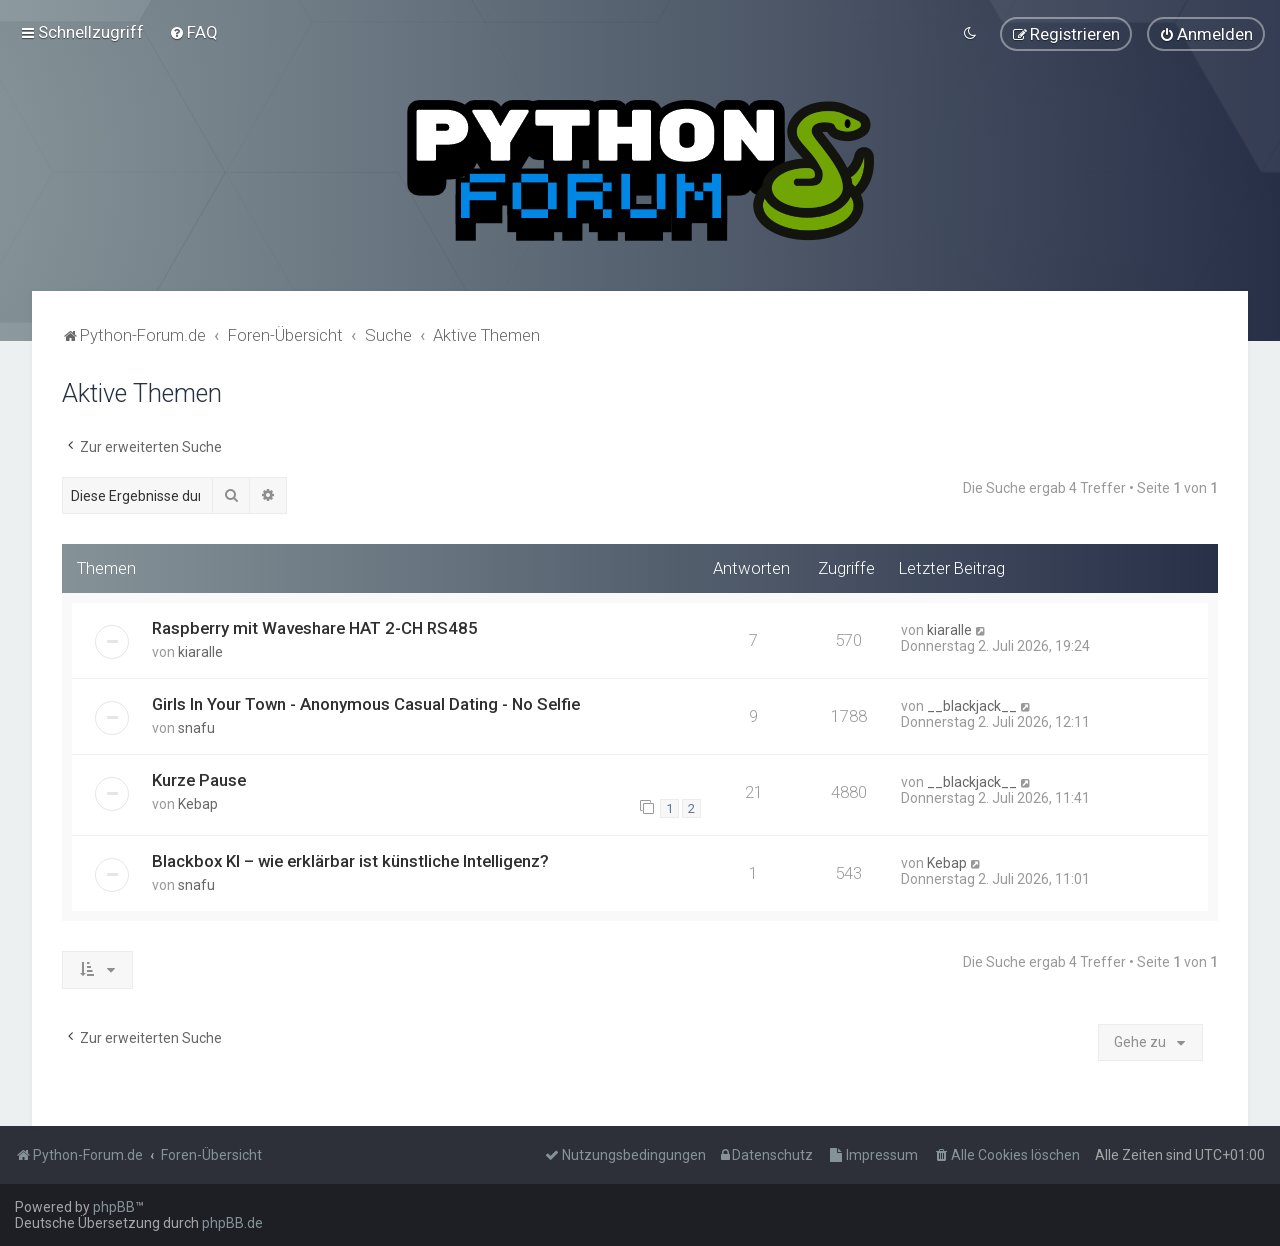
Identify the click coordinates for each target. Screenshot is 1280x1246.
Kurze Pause (199, 778)
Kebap (198, 802)
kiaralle (200, 650)
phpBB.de (232, 1223)
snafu (196, 726)
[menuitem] (193, 32)
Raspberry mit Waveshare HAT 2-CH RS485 (315, 626)
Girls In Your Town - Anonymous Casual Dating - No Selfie (366, 702)
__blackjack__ (972, 704)
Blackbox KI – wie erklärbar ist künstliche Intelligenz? (350, 860)
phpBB (114, 1207)
